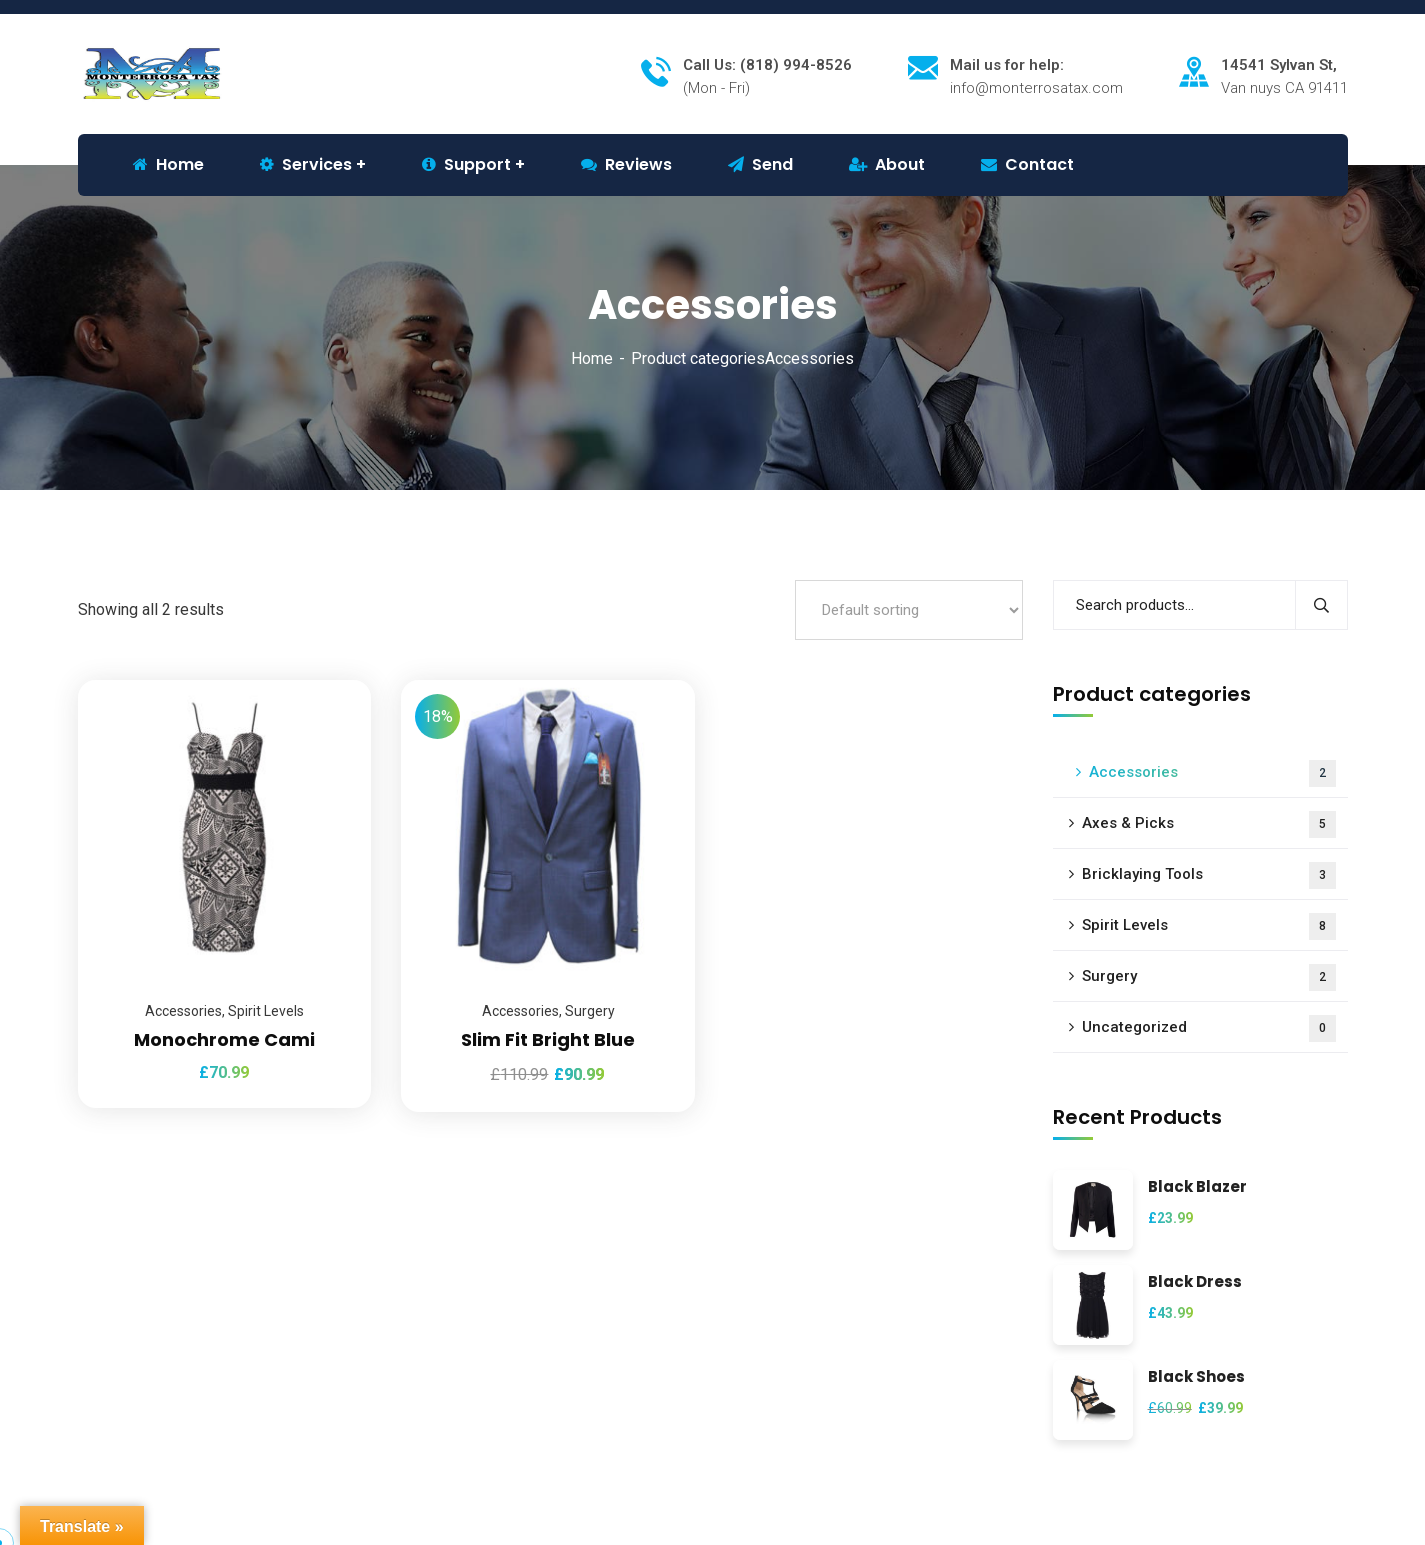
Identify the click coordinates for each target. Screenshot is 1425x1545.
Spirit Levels (266, 1011)
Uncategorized (1209, 1028)
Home (592, 358)
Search (1321, 605)
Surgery (590, 1011)
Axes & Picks (1209, 824)
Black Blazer (1197, 1187)
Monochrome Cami (224, 1039)
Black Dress (1195, 1282)
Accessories (183, 1011)
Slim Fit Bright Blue (548, 1039)
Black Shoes (1196, 1377)
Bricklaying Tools (1209, 875)
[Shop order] (909, 610)
